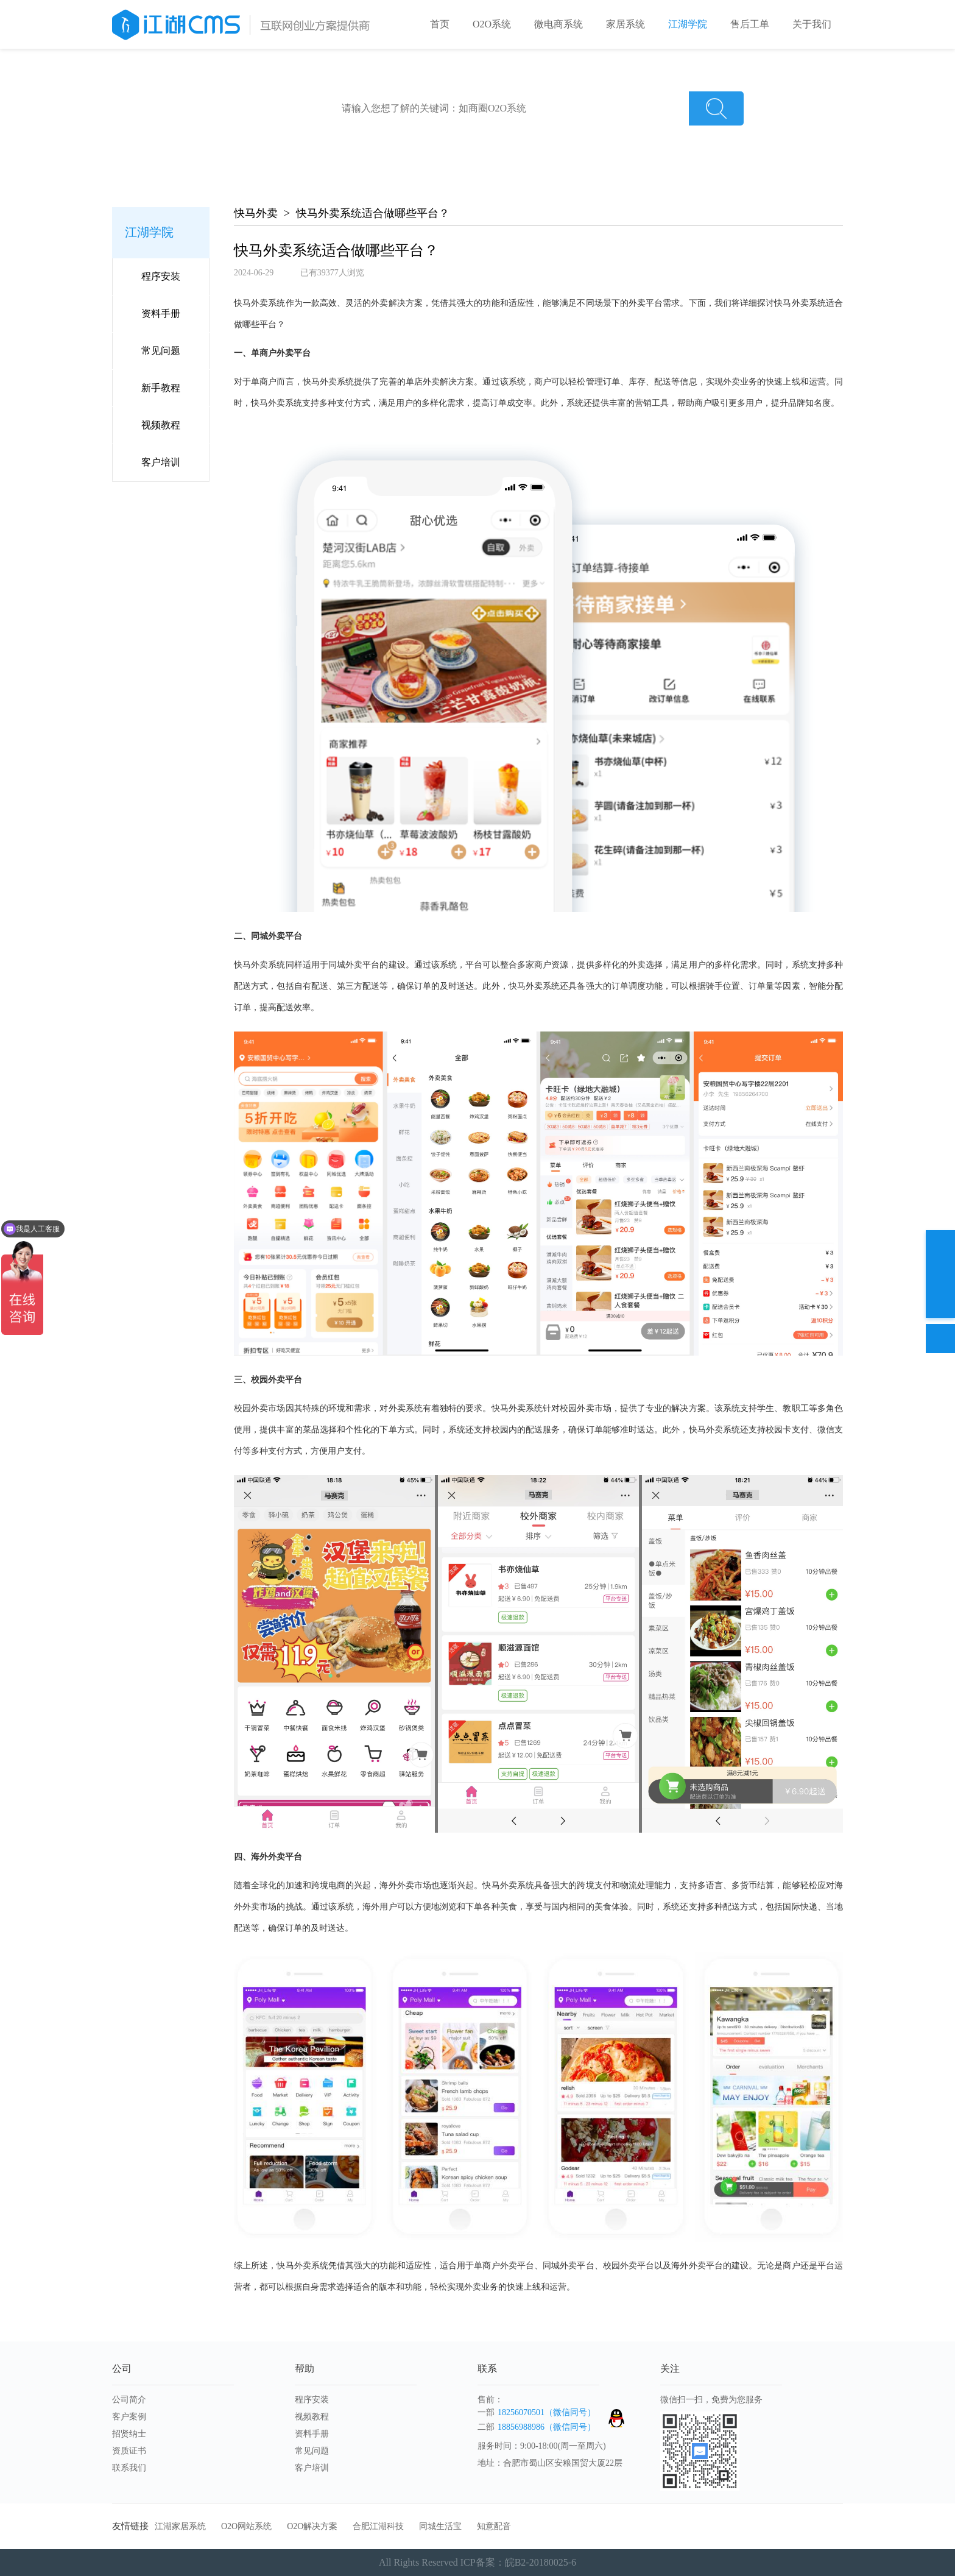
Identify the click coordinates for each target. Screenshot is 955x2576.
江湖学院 (687, 24)
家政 (529, 136)
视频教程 (160, 425)
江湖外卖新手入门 (375, 136)
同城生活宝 (440, 2526)
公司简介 (129, 2399)
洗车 (596, 136)
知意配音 (494, 2526)
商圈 (563, 136)
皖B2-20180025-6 (540, 2562)
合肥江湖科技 (378, 2526)
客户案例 (129, 2416)
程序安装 (160, 276)
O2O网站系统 (246, 2526)
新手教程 (160, 388)
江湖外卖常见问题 (467, 136)
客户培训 (160, 462)
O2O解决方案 (312, 2526)
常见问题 (160, 350)
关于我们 (811, 24)
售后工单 (749, 24)
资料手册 (160, 313)
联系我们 (129, 2467)
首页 (439, 24)
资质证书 (129, 2450)
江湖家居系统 (180, 2526)
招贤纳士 (129, 2433)
